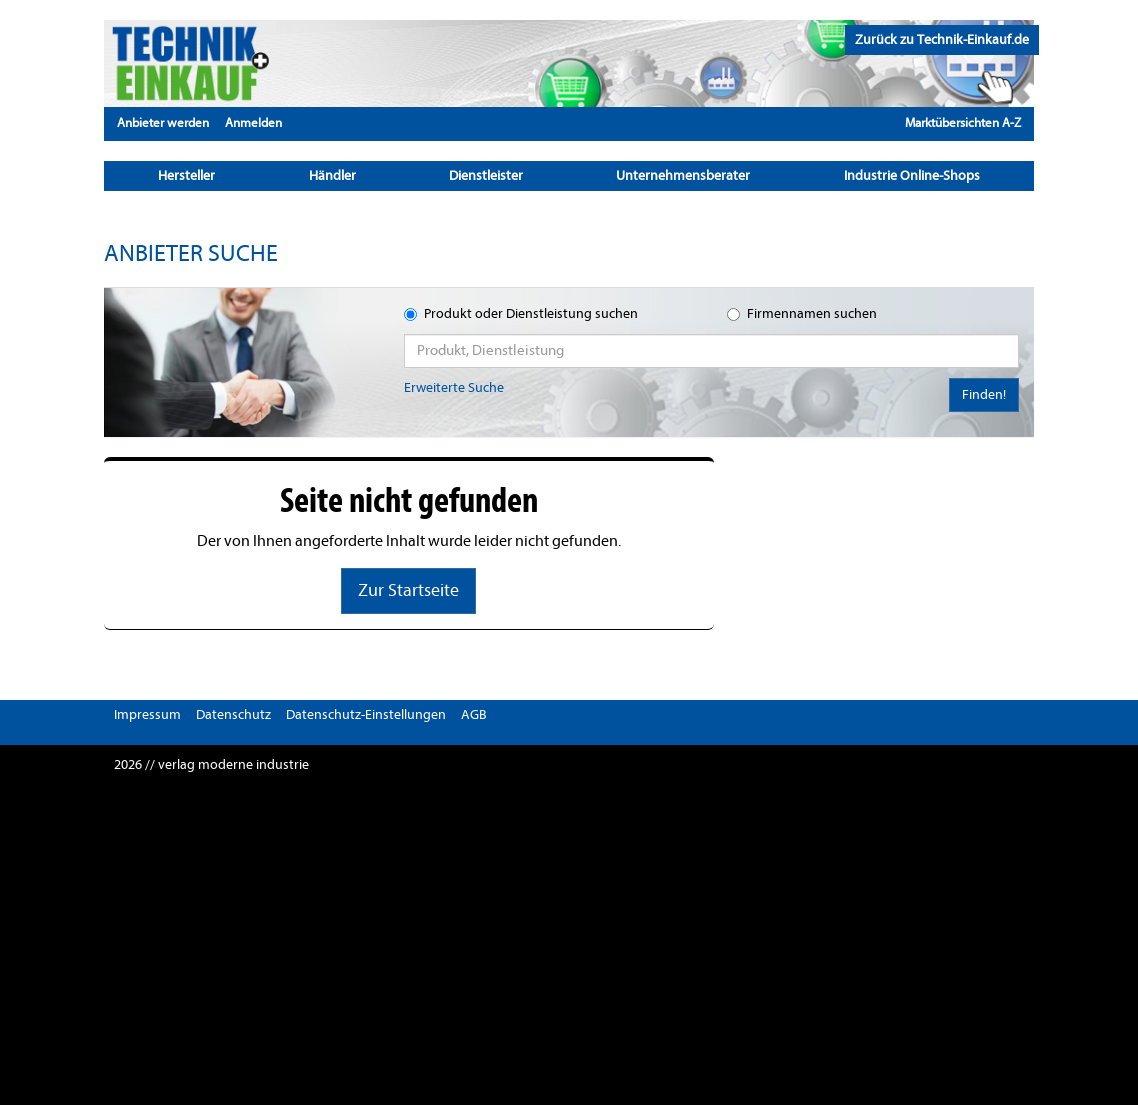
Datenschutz (233, 714)
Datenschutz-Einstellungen (366, 714)
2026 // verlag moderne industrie (211, 764)
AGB (474, 714)
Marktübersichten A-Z (963, 122)
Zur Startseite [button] (408, 590)
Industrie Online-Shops (912, 175)
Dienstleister (486, 175)
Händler (332, 175)
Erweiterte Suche (454, 387)
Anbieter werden (163, 122)
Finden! (984, 394)
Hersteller (186, 175)
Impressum (147, 714)
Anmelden (253, 122)
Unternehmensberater (683, 175)
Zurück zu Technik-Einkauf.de (942, 39)
